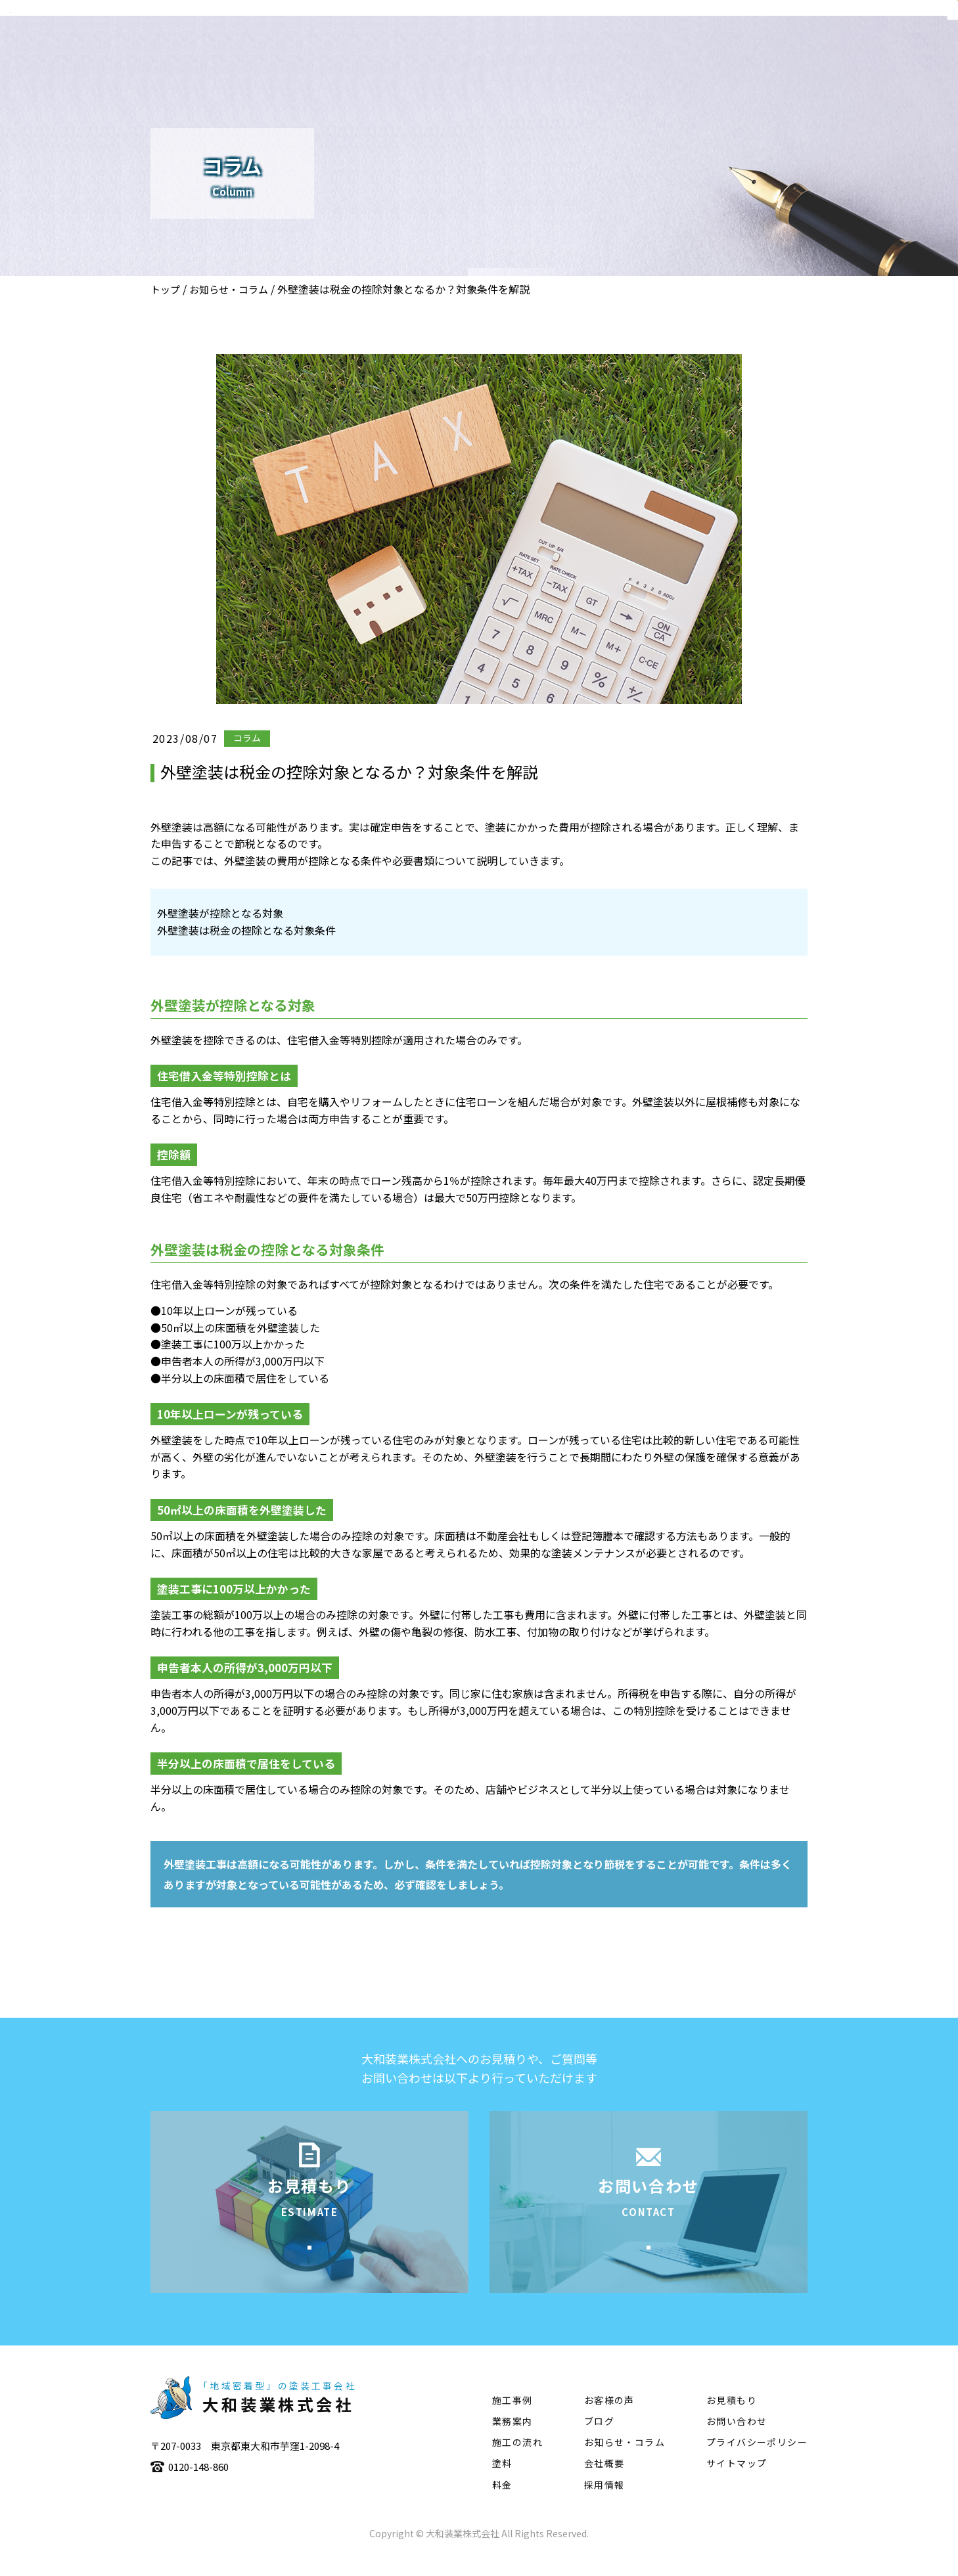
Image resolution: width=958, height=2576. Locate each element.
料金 (502, 2504)
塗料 (784, 50)
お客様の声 (609, 2420)
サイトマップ (736, 2483)
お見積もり (731, 2420)
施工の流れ (722, 50)
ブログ (599, 2441)
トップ (165, 289)
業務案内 (583, 50)
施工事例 (650, 50)
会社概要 (516, 50)
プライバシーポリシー (757, 2462)
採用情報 (604, 2504)
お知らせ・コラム (228, 289)
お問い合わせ (736, 2441)
